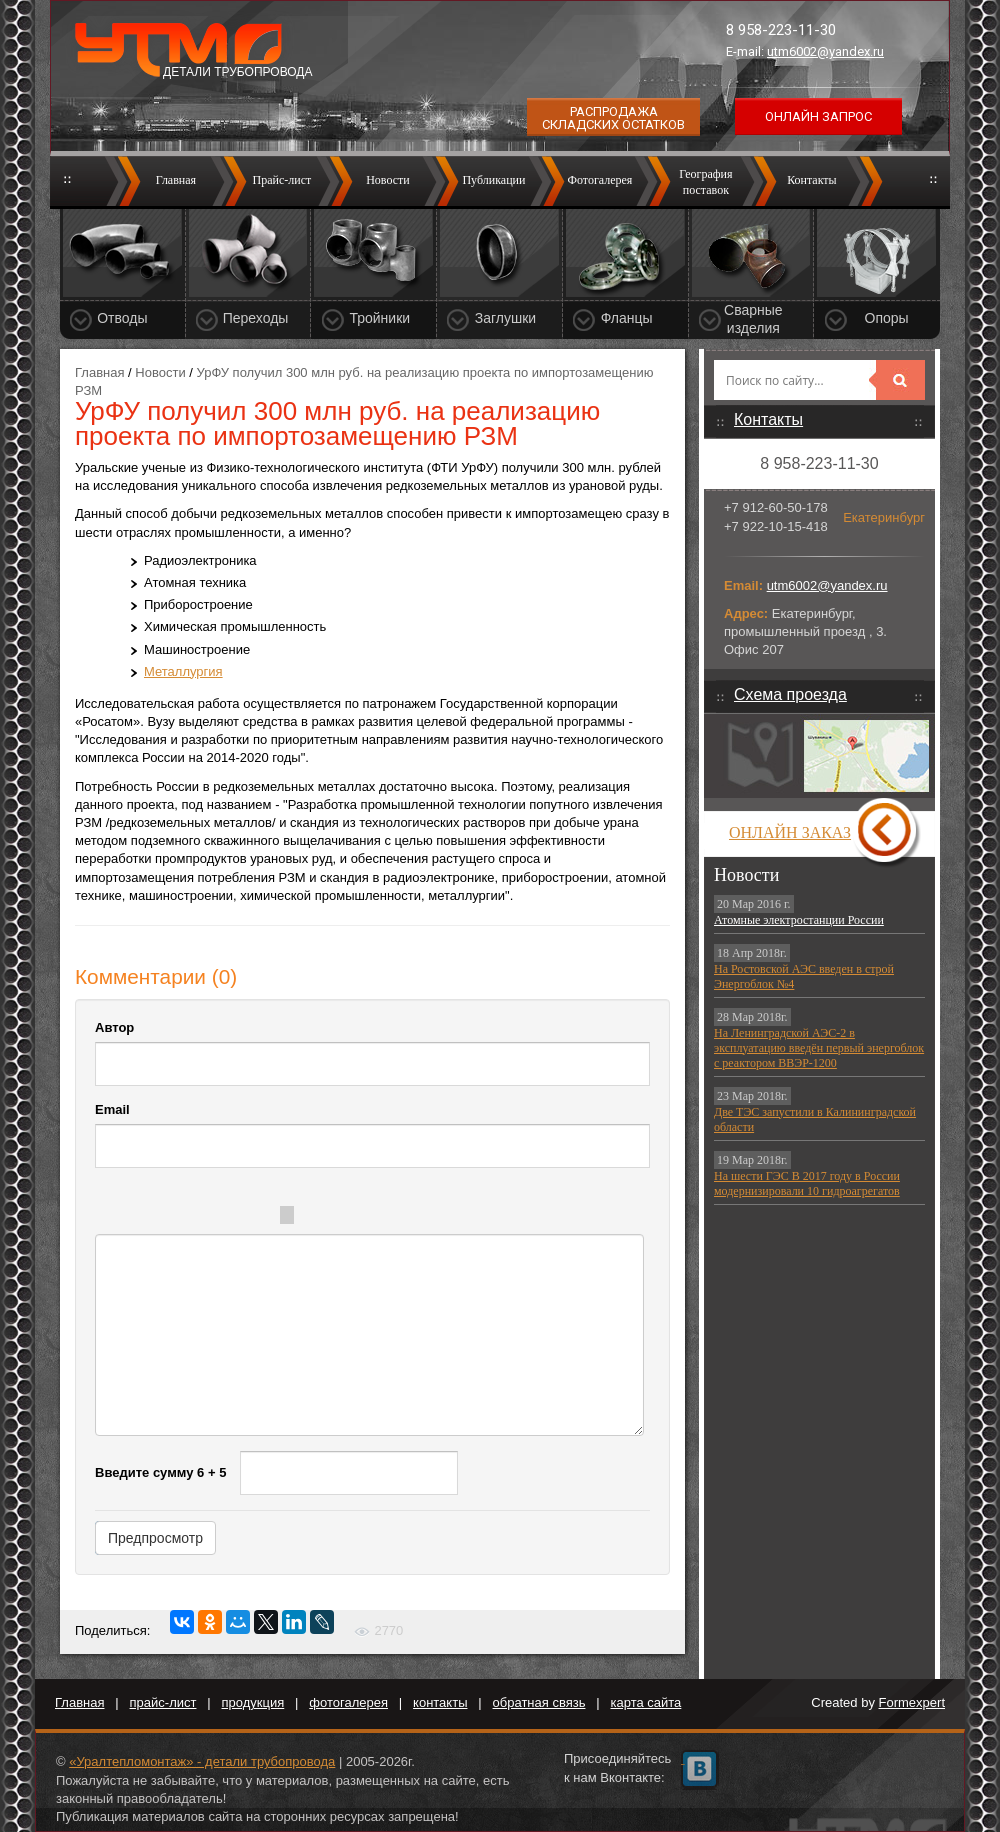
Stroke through (257, 1218)
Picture (451, 1218)
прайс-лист (163, 1702)
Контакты (812, 180)
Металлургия (183, 671)
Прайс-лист (282, 180)
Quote (331, 1218)
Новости (388, 180)
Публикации (493, 180)
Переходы (256, 318)
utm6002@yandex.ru (825, 51)
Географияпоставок (705, 182)
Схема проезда (790, 694)
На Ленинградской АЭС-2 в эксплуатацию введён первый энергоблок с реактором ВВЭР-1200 (819, 1048)
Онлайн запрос (818, 116)
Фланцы (627, 318)
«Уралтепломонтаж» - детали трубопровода (202, 1761)
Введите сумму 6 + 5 (160, 1472)
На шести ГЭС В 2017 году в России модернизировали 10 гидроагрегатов (807, 1183)
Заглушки (505, 318)
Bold (137, 1218)
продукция (253, 1702)
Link (411, 1218)
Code (371, 1218)
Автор (114, 1027)
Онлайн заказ (790, 832)
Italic (177, 1218)
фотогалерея (348, 1702)
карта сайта (646, 1702)
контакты (440, 1702)
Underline (217, 1218)
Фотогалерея (599, 180)
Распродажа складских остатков (613, 118)
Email (112, 1109)
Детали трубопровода (237, 72)
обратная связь (539, 1702)
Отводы (122, 318)
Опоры (887, 318)
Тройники (379, 318)
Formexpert (912, 1702)
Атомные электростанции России (799, 920)
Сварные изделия (753, 319)
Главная (176, 180)
